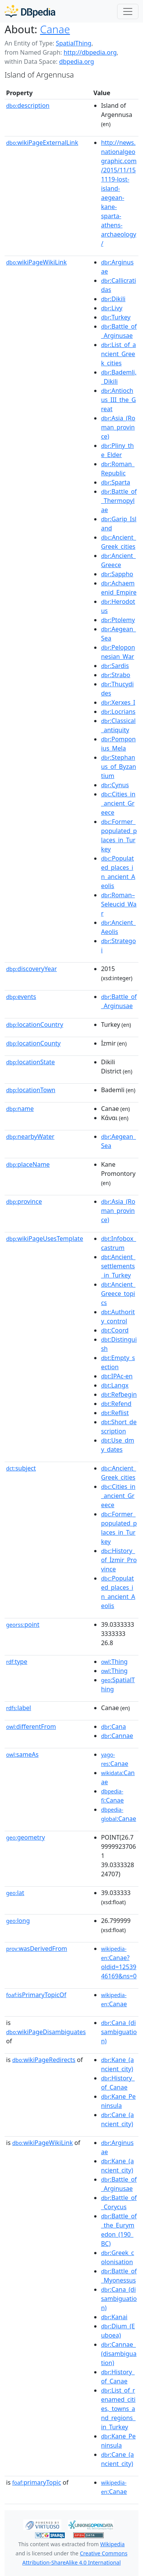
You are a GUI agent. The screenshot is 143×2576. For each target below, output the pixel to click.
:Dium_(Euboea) (118, 2330)
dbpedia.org (76, 61)
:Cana (113, 1726)
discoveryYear (31, 969)
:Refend (116, 1403)
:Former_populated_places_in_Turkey (119, 835)
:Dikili (113, 299)
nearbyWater (30, 1136)
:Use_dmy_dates (117, 1445)
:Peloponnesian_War (118, 652)
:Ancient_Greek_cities (118, 542)
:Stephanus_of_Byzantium (118, 766)
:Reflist (115, 1413)
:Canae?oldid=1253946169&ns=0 (119, 1962)
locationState (30, 1062)
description (28, 105)
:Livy (111, 308)
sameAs (22, 1754)
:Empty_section (118, 1362)
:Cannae (117, 1735)
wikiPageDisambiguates (46, 2032)
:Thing (114, 1661)
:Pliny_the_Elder (117, 450)
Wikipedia (112, 2544)
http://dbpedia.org (90, 52)
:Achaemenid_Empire (119, 588)
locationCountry (34, 1024)
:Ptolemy (118, 620)
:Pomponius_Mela (118, 743)
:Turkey (115, 317)
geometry (25, 1837)
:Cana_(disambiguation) (119, 2031)
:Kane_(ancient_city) (117, 2064)
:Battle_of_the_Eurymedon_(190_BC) (119, 2230)
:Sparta (115, 482)
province (24, 1201)
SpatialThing (73, 43)
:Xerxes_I (118, 702)
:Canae (114, 1759)
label (18, 1708)
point (22, 1624)
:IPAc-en (117, 1376)
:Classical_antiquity (118, 725)
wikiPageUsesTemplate (44, 1238)
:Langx (115, 1385)
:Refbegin (119, 1394)
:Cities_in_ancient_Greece (118, 803)
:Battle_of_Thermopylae (119, 500)
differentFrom (31, 1726)
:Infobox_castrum (118, 1243)
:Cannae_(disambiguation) (119, 2353)
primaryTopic (36, 2482)
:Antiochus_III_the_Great (118, 399)
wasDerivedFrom (36, 1948)
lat (15, 1893)
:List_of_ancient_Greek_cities (118, 353)
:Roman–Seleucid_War (119, 904)
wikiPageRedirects (44, 2060)
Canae (55, 29)
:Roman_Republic (118, 468)
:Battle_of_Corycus (119, 2202)
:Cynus (115, 785)
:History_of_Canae (118, 2082)
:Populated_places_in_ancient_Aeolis (118, 872)
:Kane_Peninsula (118, 2101)
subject (21, 1468)
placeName (28, 1164)
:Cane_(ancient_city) (117, 2119)
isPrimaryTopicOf (36, 1995)
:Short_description (119, 1426)
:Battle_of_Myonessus (119, 2275)
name (20, 1108)
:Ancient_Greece (118, 560)
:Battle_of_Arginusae (119, 331)
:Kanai (114, 2317)
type (16, 1661)
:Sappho (117, 574)
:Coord (115, 1330)
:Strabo (115, 675)
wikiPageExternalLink (42, 142)
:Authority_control (118, 1316)
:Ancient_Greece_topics (118, 1293)
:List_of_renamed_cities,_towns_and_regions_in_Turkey (118, 2408)
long (18, 1920)
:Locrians (118, 711)
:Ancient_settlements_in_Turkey (118, 1266)
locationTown (30, 1090)
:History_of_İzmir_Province (119, 1560)
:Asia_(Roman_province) (118, 427)
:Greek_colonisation (117, 2257)
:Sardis (115, 665)
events (21, 996)
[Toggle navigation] (127, 11)
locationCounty (33, 1043)
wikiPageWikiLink (36, 262)
